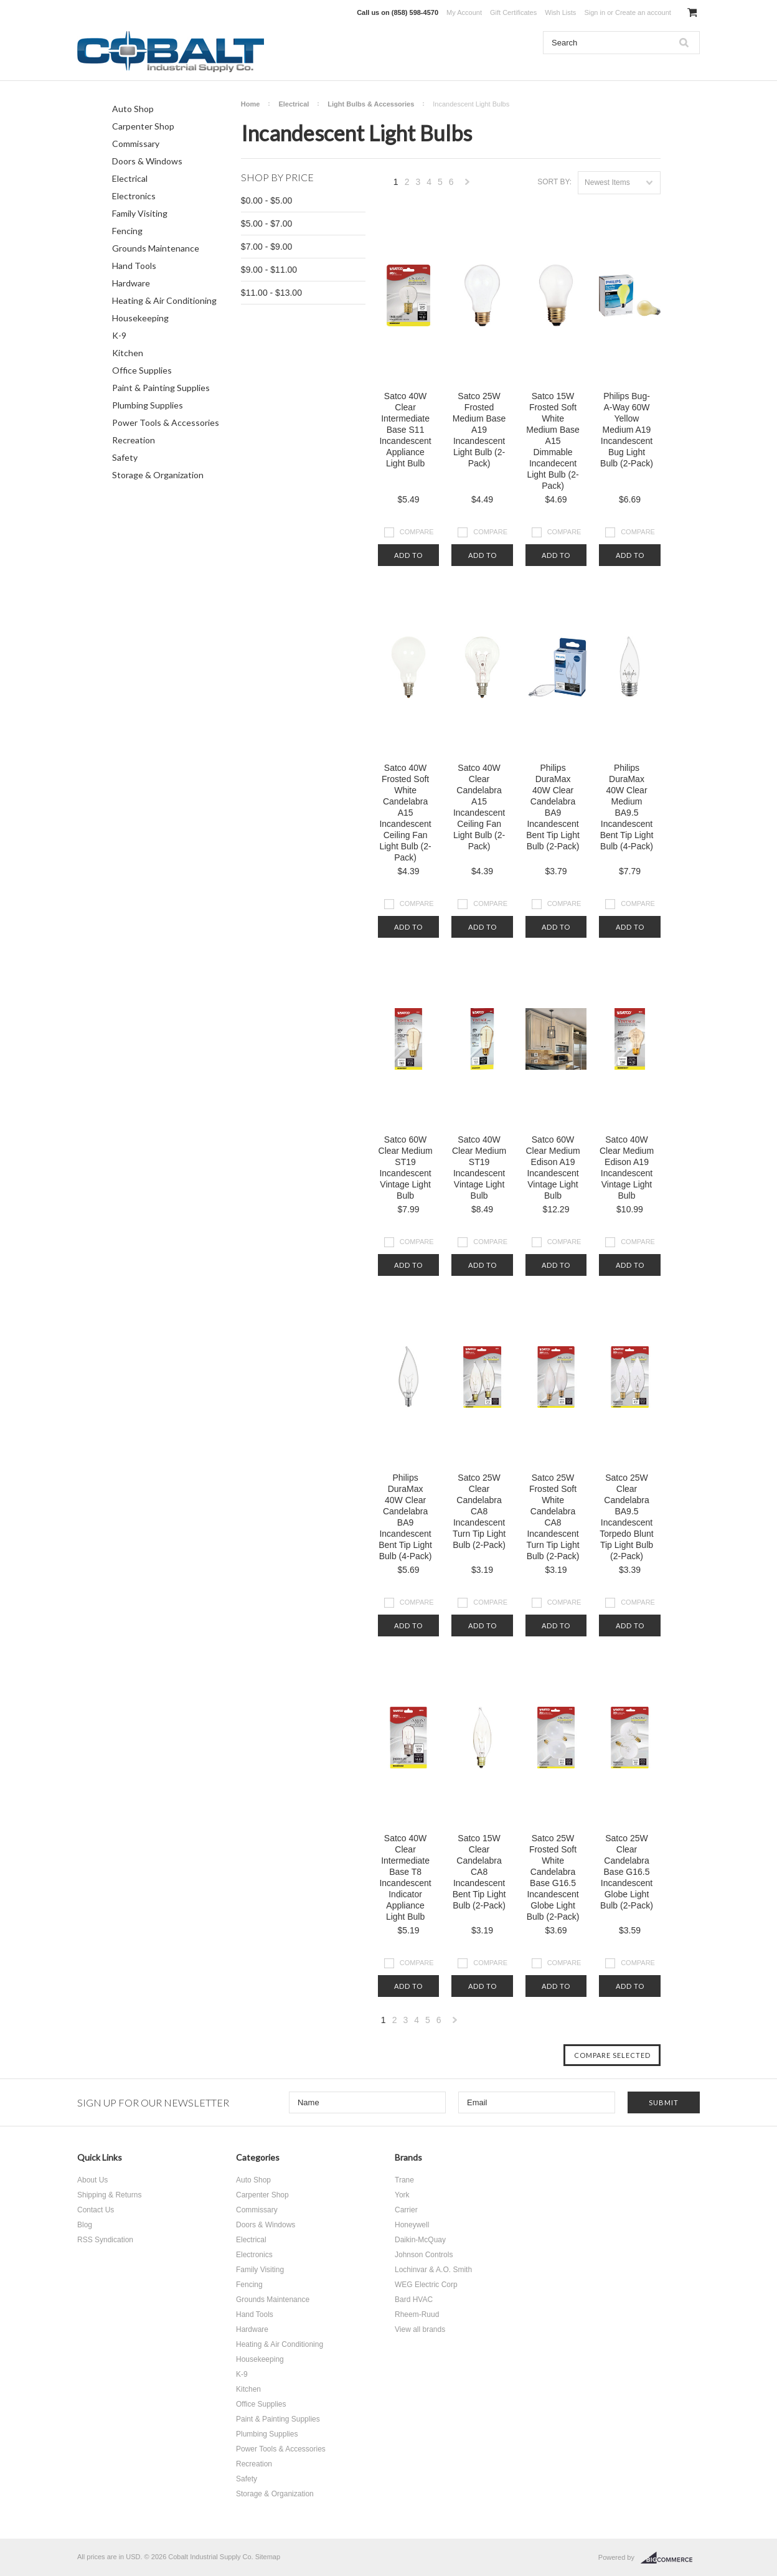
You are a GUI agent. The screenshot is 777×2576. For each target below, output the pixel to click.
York (402, 2195)
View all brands (420, 2329)
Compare (417, 531)
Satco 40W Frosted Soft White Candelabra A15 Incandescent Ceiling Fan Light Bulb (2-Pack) (405, 812)
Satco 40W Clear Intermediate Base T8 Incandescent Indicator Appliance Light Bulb (405, 1877)
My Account (464, 12)
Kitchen (127, 352)
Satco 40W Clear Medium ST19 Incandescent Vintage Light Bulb (479, 1168)
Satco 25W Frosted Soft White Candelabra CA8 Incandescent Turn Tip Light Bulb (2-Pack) (552, 1517)
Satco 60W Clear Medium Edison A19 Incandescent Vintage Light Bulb (552, 1168)
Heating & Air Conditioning (164, 300)
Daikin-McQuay (420, 2239)
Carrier (406, 2210)
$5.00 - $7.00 (267, 224)
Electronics (134, 196)
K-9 (119, 335)
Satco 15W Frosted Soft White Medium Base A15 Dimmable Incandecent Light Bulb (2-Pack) (553, 441)
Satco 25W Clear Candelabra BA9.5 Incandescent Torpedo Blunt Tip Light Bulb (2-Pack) (626, 1517)
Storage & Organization (158, 474)
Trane (404, 2180)
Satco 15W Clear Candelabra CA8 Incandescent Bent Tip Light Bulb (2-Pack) (479, 1871)
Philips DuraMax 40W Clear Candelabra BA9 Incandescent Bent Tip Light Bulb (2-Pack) (553, 807)
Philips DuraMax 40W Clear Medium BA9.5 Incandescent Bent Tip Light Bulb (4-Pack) (627, 807)
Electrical (130, 178)
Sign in (594, 12)
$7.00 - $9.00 (267, 247)
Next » (467, 185)
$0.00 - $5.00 (267, 200)
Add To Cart (408, 558)
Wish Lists (560, 12)
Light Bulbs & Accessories (370, 104)
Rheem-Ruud (417, 2314)
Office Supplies (142, 370)
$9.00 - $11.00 (269, 270)
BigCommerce (670, 2558)
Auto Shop (133, 108)
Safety (125, 457)
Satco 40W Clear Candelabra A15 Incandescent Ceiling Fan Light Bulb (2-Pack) (479, 807)
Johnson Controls (424, 2254)
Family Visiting (139, 213)
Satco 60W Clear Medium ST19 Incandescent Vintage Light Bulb (406, 1168)
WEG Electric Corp (426, 2284)
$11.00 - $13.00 (271, 293)
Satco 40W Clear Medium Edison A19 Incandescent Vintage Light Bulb (627, 1168)
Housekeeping (140, 318)
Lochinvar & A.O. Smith (433, 2269)
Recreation (133, 440)
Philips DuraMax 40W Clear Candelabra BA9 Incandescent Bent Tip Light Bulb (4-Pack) (405, 1517)
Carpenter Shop (143, 126)
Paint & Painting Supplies (161, 387)
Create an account (643, 12)
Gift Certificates (513, 12)
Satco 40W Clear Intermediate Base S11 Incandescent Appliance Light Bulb (405, 429)
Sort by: (554, 181)
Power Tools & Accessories (165, 422)
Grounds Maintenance (155, 248)
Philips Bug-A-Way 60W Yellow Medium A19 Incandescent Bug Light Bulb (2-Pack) (626, 429)
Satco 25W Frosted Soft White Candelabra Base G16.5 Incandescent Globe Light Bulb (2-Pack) (553, 1877)
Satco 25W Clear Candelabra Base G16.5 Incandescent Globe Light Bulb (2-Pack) (626, 1871)
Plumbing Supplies (147, 405)
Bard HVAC (414, 2299)
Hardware (131, 283)
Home (250, 104)
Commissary (135, 143)
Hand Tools (134, 265)
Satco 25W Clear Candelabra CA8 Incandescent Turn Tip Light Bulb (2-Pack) (479, 1511)
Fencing (127, 230)
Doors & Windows (147, 161)
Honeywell (412, 2224)
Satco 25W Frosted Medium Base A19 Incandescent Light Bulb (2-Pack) (479, 429)
